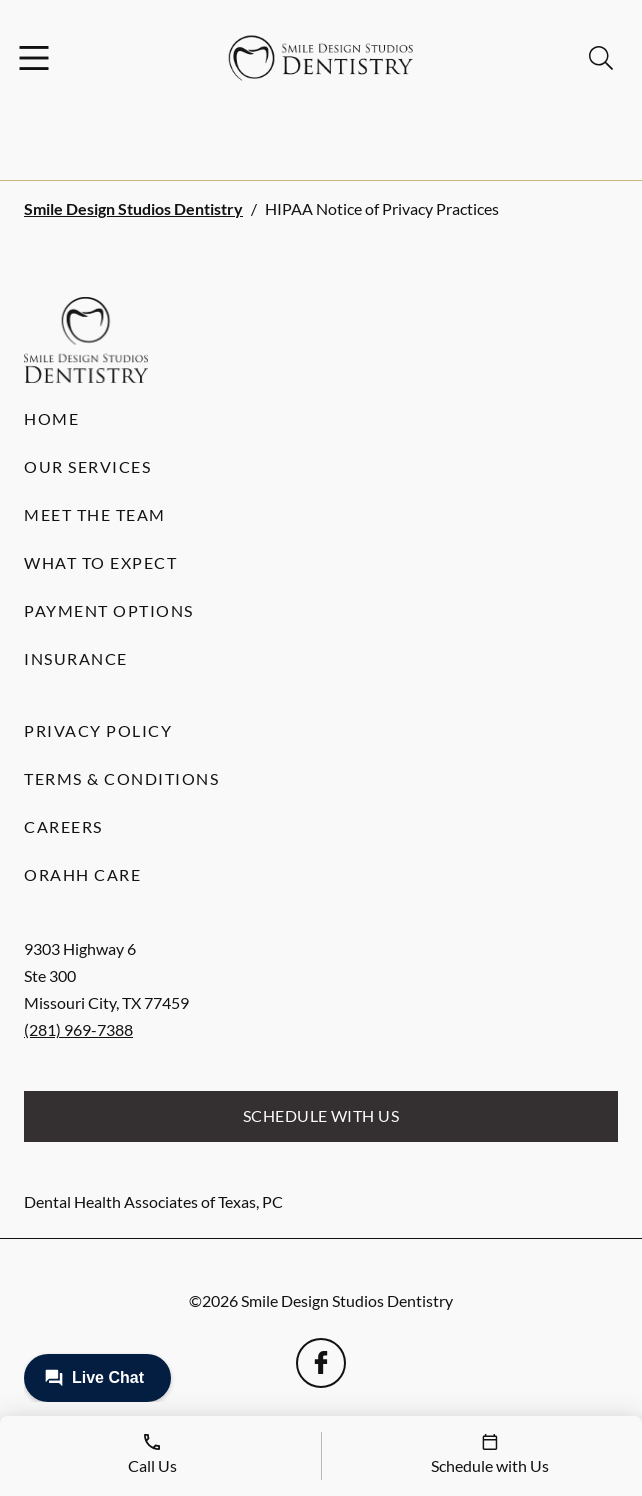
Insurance (76, 658)
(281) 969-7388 (78, 1029)
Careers (63, 826)
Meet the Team (95, 514)
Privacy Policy (98, 730)
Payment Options (109, 610)
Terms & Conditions (121, 778)
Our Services (87, 466)
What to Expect (100, 562)
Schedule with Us (321, 1115)
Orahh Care (82, 874)
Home (51, 418)
